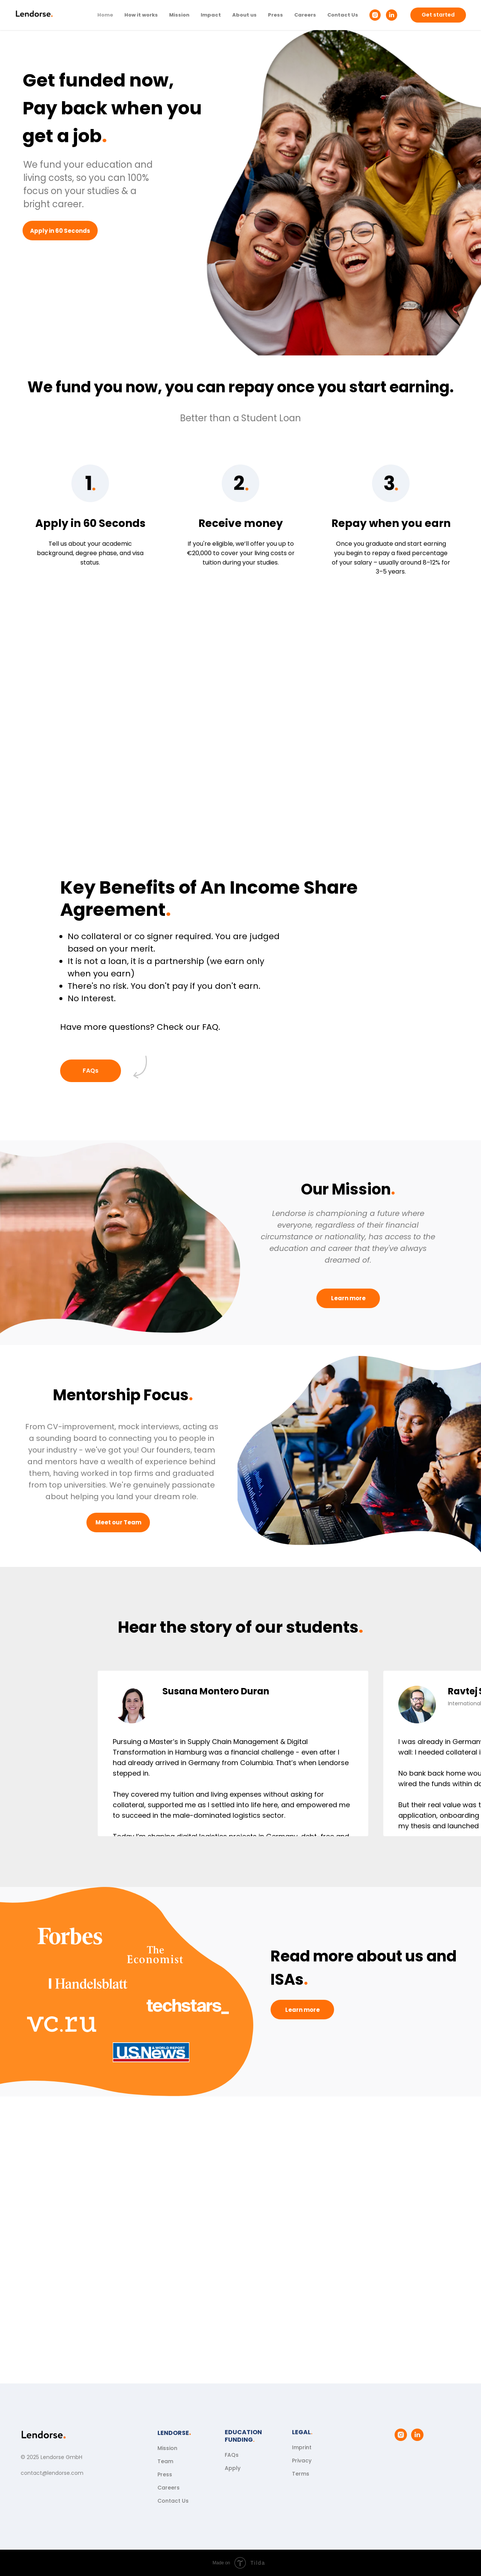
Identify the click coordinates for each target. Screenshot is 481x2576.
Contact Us (342, 14)
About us (244, 14)
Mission (179, 14)
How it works (141, 14)
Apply (232, 2468)
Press (275, 14)
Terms (300, 2473)
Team (165, 2461)
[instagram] (375, 15)
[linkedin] (391, 15)
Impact (211, 14)
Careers (305, 14)
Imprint (302, 2447)
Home (105, 14)
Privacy (302, 2460)
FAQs (232, 2455)
